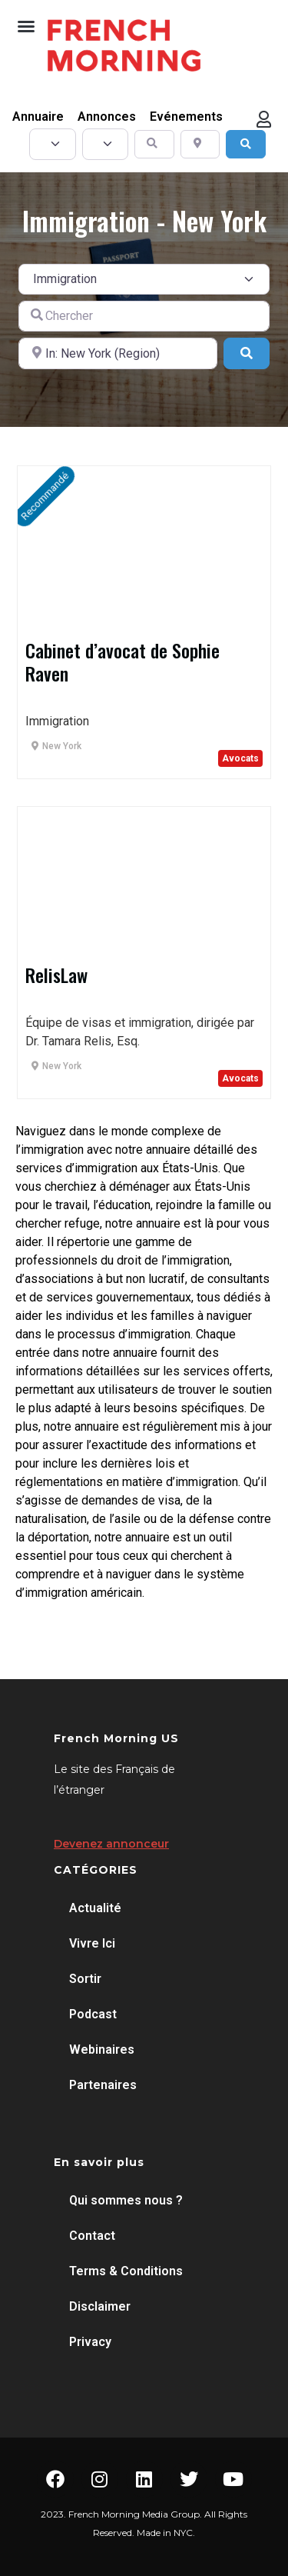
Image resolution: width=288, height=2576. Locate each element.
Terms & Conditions (126, 2271)
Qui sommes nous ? (126, 2200)
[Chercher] (144, 316)
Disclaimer (100, 2306)
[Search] (246, 144)
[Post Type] (52, 143)
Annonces (107, 116)
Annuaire (38, 116)
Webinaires (101, 2049)
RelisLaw (56, 974)
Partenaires (103, 2085)
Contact (92, 2235)
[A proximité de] (117, 353)
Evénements (186, 116)
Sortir (85, 1978)
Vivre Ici (92, 1943)
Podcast (93, 2014)
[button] (26, 26)
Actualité (95, 1908)
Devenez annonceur (111, 1844)
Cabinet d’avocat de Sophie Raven (122, 661)
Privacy (90, 2341)
